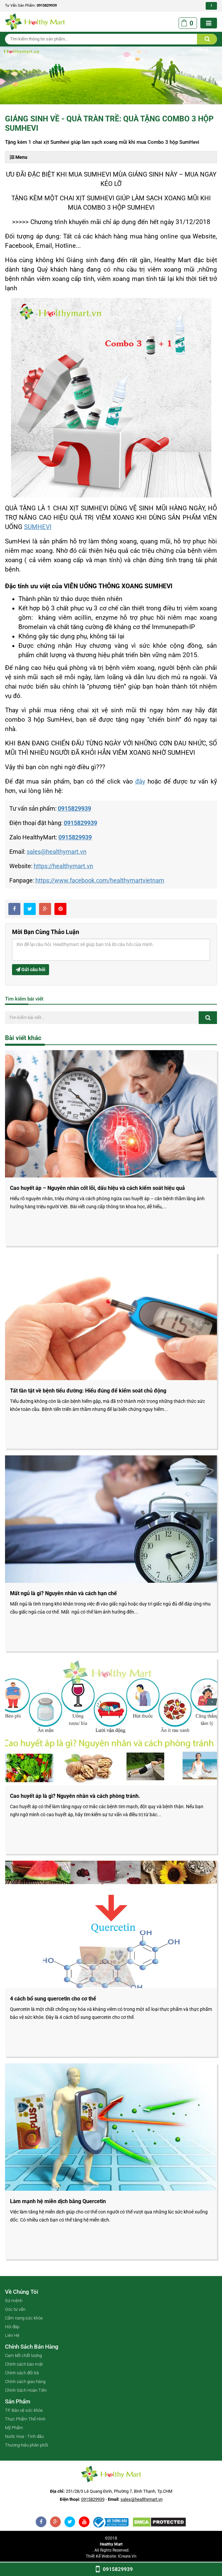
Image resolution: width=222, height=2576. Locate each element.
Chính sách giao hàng (25, 2381)
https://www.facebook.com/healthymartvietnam (99, 880)
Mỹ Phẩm (14, 2427)
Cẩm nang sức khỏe (24, 2318)
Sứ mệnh (13, 2300)
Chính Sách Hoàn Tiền (26, 2390)
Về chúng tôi (21, 2291)
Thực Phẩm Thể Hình (25, 2419)
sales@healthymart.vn (56, 851)
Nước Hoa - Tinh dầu (24, 2436)
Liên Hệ (12, 2335)
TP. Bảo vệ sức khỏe (24, 2410)
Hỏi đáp (12, 2326)
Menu (18, 157)
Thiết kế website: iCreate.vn (111, 2556)
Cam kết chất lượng (23, 2355)
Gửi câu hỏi (30, 969)
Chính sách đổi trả (22, 2372)
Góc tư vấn (15, 2309)
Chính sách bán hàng (31, 2346)
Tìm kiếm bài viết (24, 999)
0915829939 (47, 5)
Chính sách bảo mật (24, 2364)
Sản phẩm (17, 2401)
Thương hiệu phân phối (26, 2445)
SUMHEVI (37, 527)
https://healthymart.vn (63, 865)
